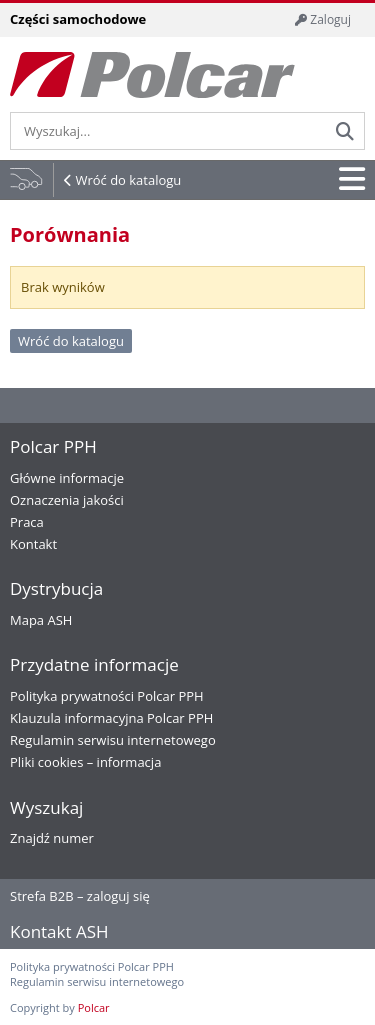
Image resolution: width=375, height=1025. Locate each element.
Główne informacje (67, 478)
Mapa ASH (41, 620)
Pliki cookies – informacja (85, 762)
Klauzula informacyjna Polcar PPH (111, 718)
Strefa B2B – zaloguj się (80, 896)
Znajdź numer (52, 838)
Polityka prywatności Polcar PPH (107, 696)
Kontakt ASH (59, 931)
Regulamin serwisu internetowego (113, 740)
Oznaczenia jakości (67, 500)
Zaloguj (323, 19)
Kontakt (33, 544)
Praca (27, 522)
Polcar (94, 1007)
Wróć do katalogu (128, 180)
